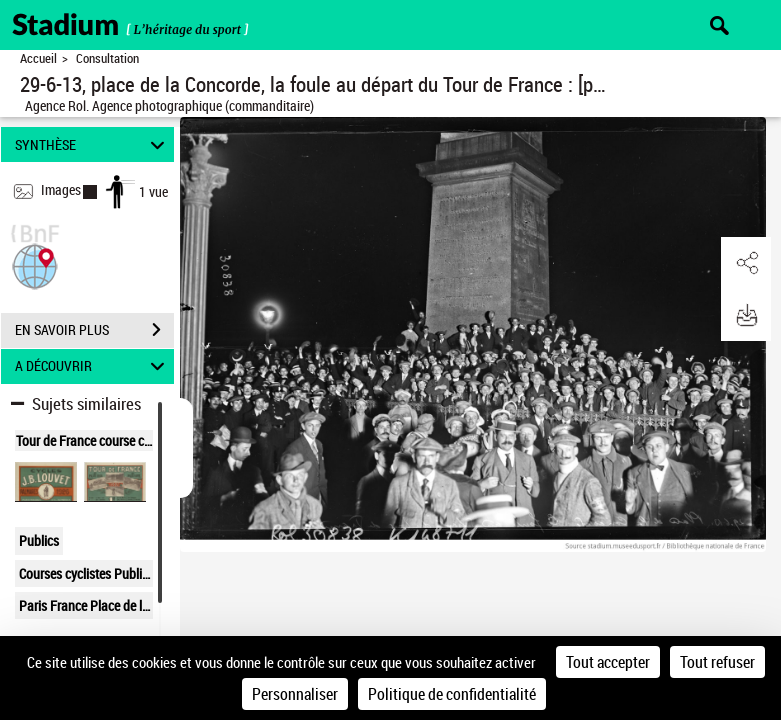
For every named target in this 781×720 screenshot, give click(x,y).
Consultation (107, 58)
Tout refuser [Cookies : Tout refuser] (717, 662)
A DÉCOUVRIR (93, 366)
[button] (35, 264)
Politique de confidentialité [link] (452, 694)
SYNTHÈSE (93, 144)
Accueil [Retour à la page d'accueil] (38, 58)
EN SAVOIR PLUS (94, 330)
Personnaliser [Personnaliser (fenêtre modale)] (295, 694)
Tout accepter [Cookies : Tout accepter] (608, 662)
